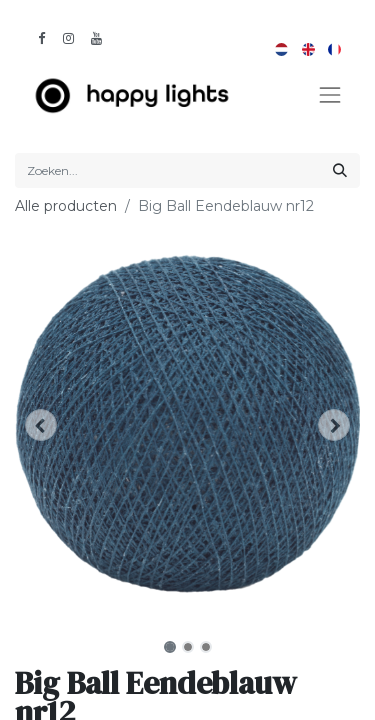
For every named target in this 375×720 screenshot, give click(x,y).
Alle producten (66, 206)
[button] (41, 425)
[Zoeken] (340, 170)
